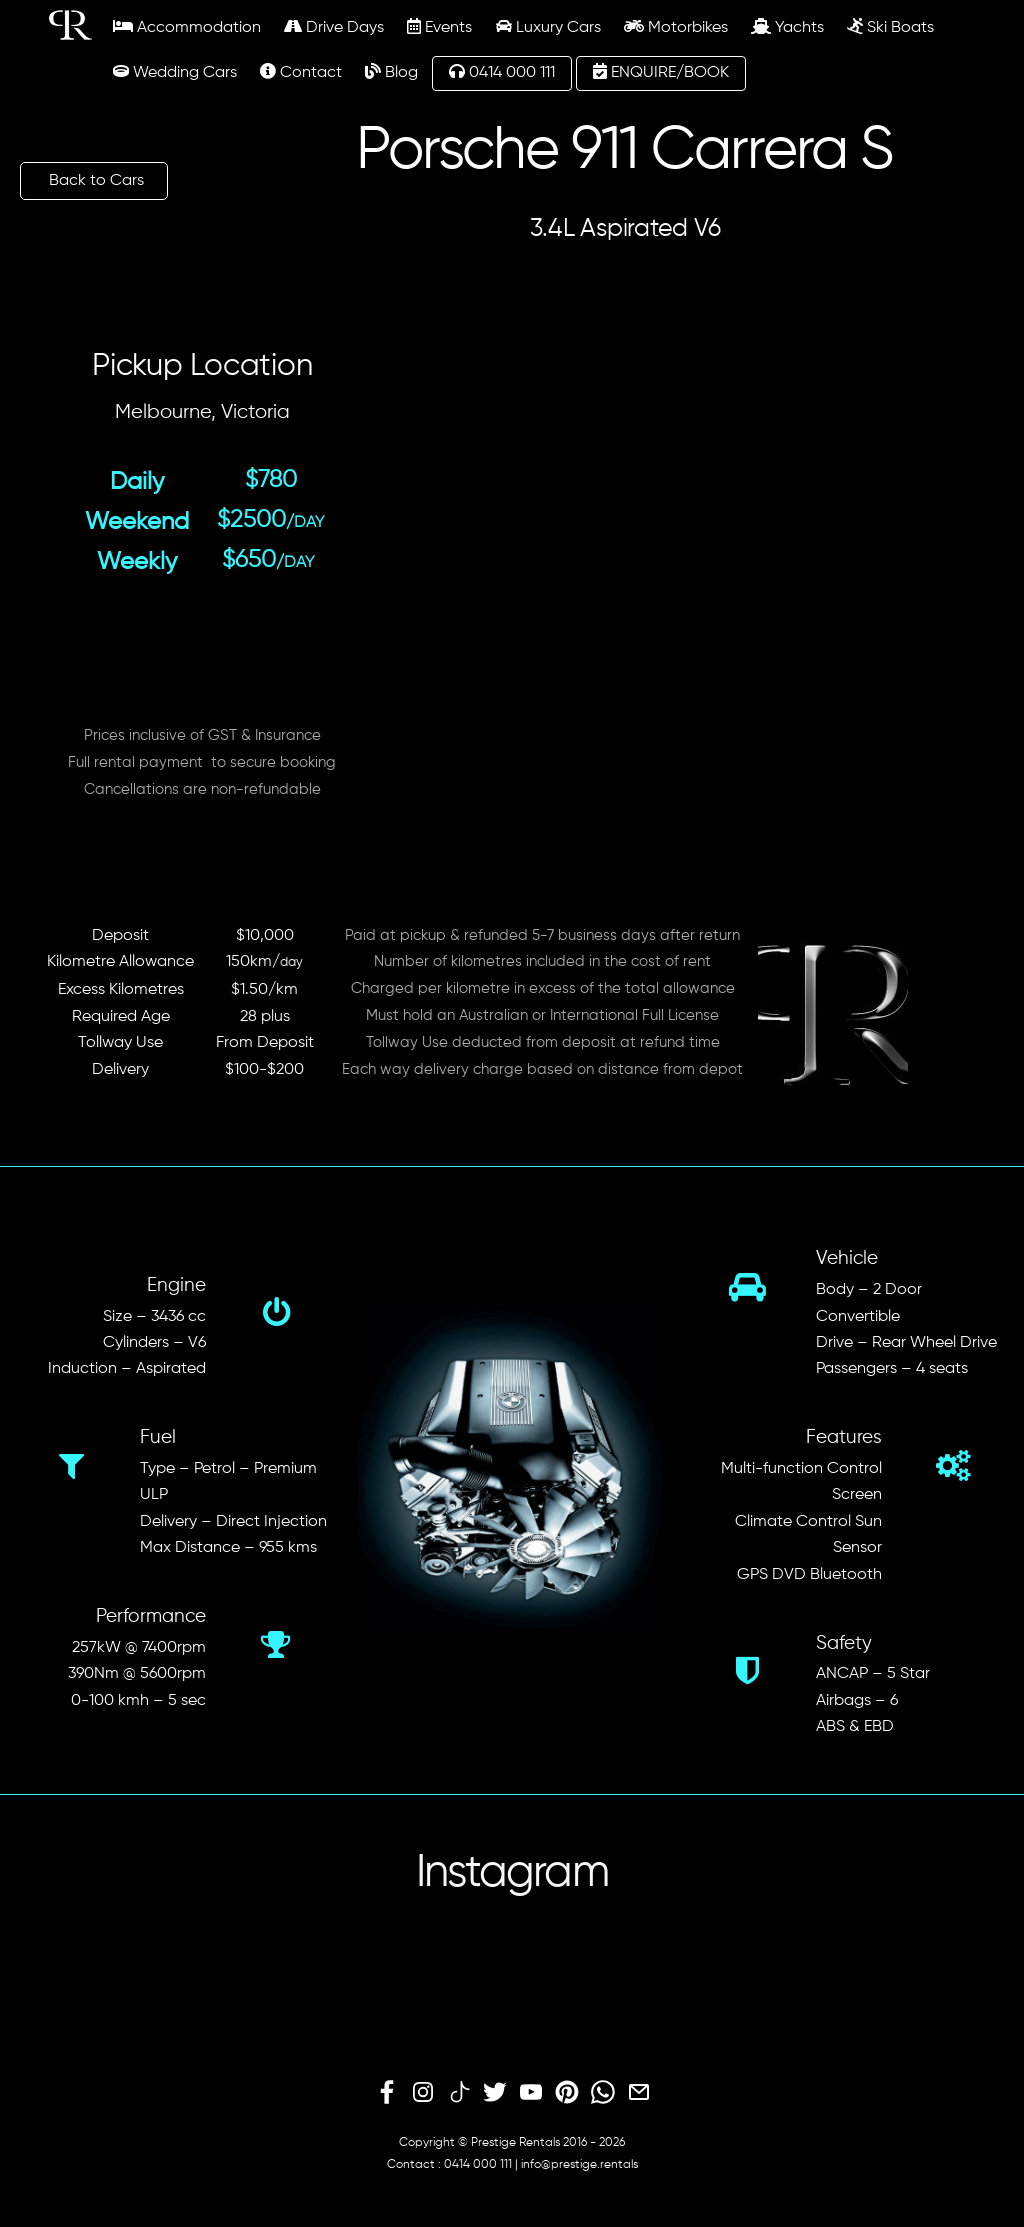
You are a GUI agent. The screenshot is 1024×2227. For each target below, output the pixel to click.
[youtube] (531, 2093)
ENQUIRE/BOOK (661, 72)
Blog (391, 72)
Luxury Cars (548, 27)
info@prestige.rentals (579, 2165)
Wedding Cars (175, 72)
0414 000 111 (502, 72)
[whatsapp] (603, 2093)
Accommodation (187, 27)
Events (439, 27)
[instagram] (423, 2093)
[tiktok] (459, 2093)
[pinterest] (567, 2093)
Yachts (787, 27)
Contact (301, 72)
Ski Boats (890, 27)
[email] (639, 2093)
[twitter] (495, 2093)
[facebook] (387, 2093)
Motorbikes (676, 27)
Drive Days (334, 27)
